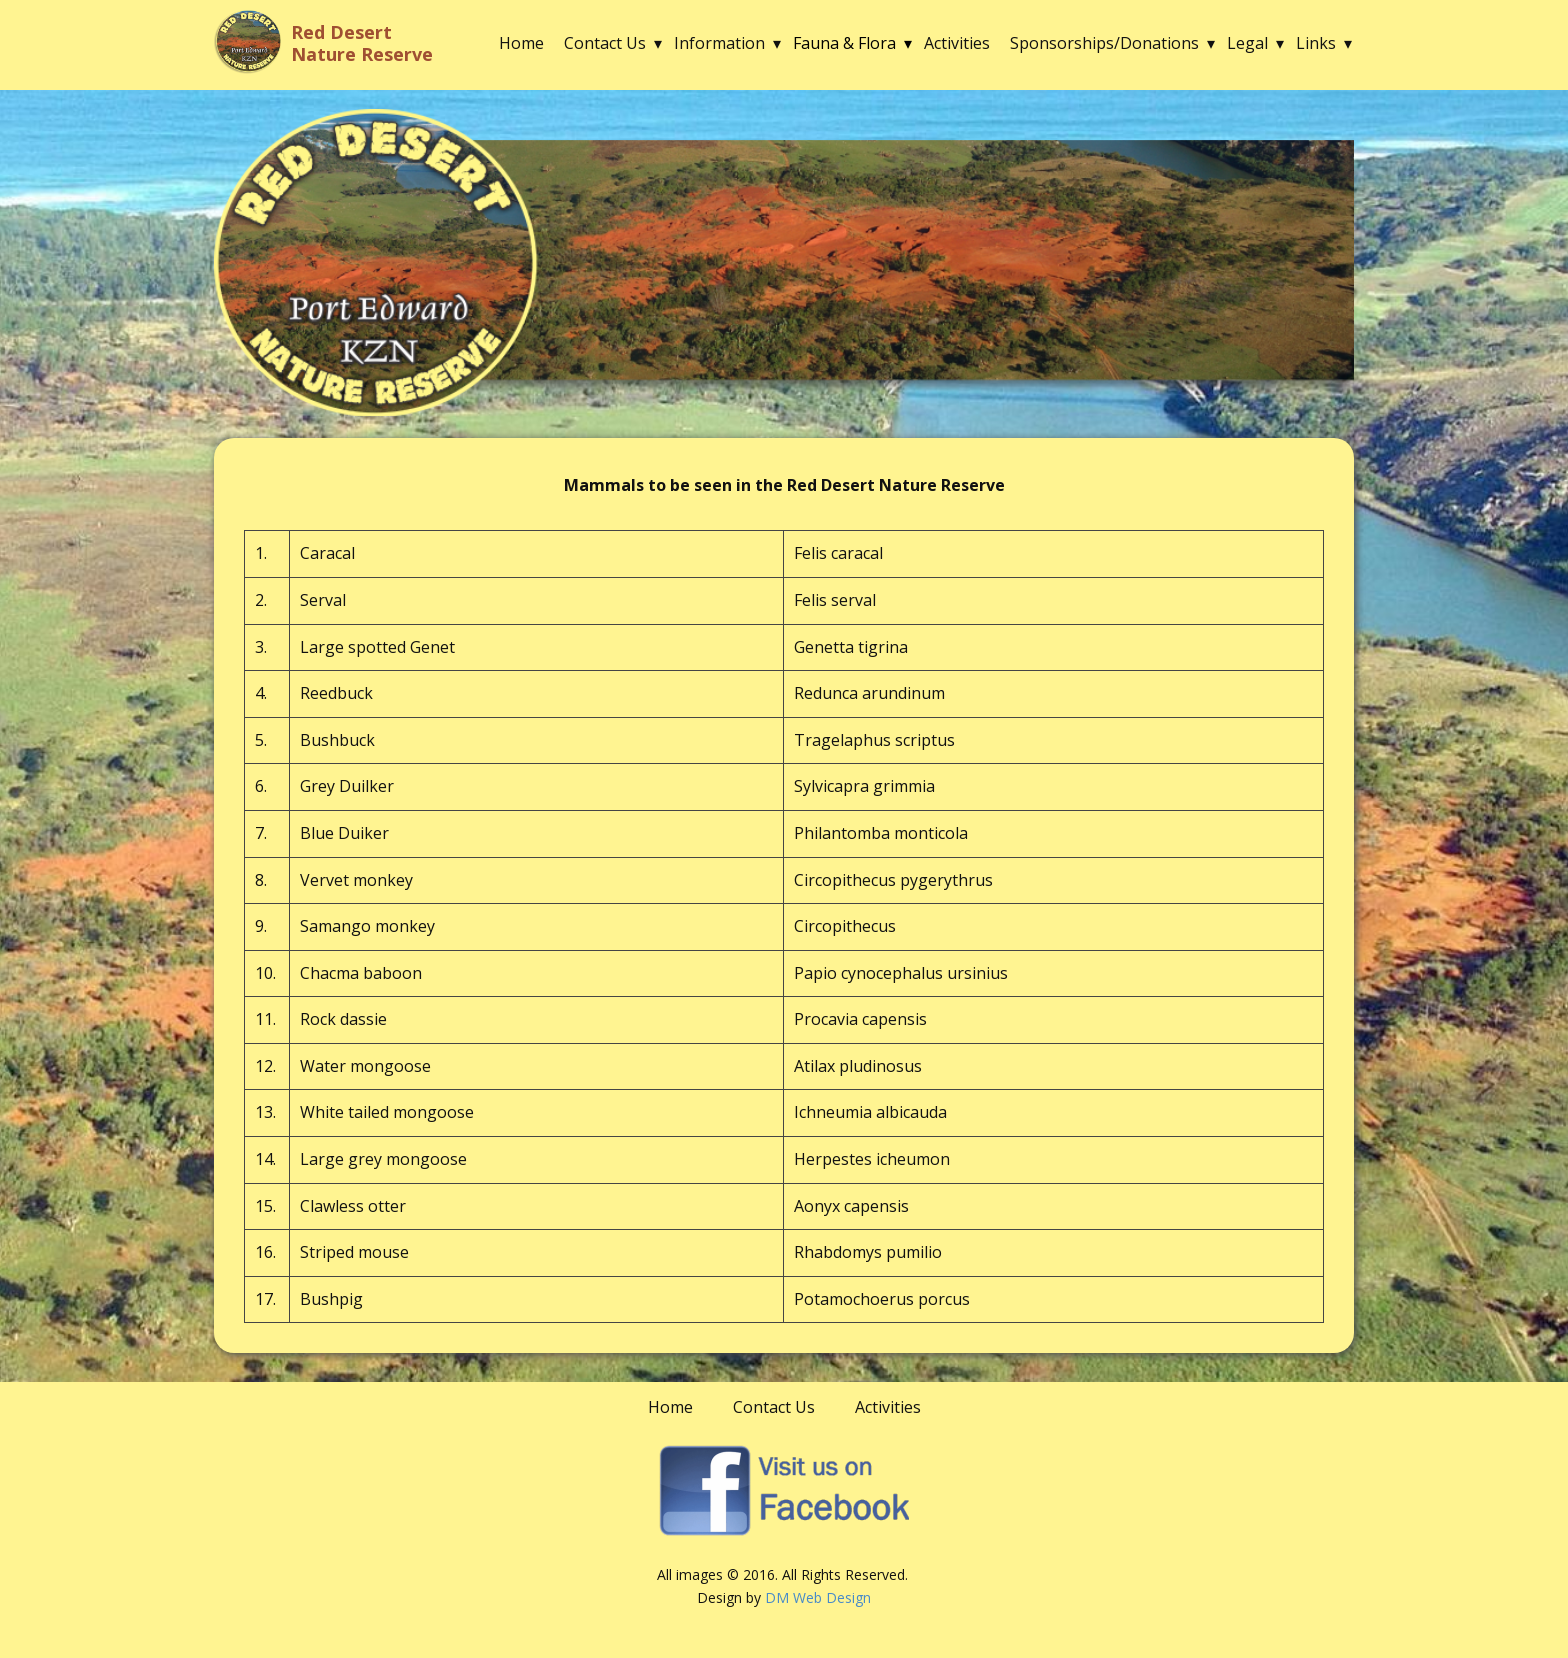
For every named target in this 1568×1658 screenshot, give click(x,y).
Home (521, 43)
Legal (1247, 43)
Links (1316, 43)
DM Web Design (818, 1597)
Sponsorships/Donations (1104, 43)
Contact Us (605, 43)
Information (719, 43)
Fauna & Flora (844, 43)
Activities (957, 43)
